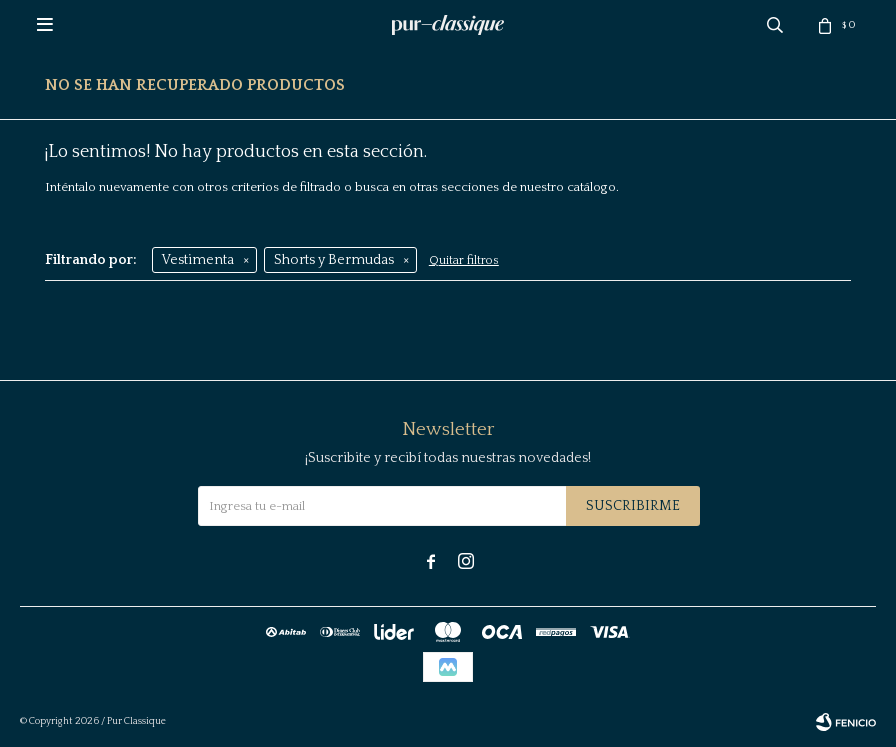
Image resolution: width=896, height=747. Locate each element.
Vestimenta (198, 260)
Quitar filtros (464, 260)
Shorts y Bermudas (334, 260)
